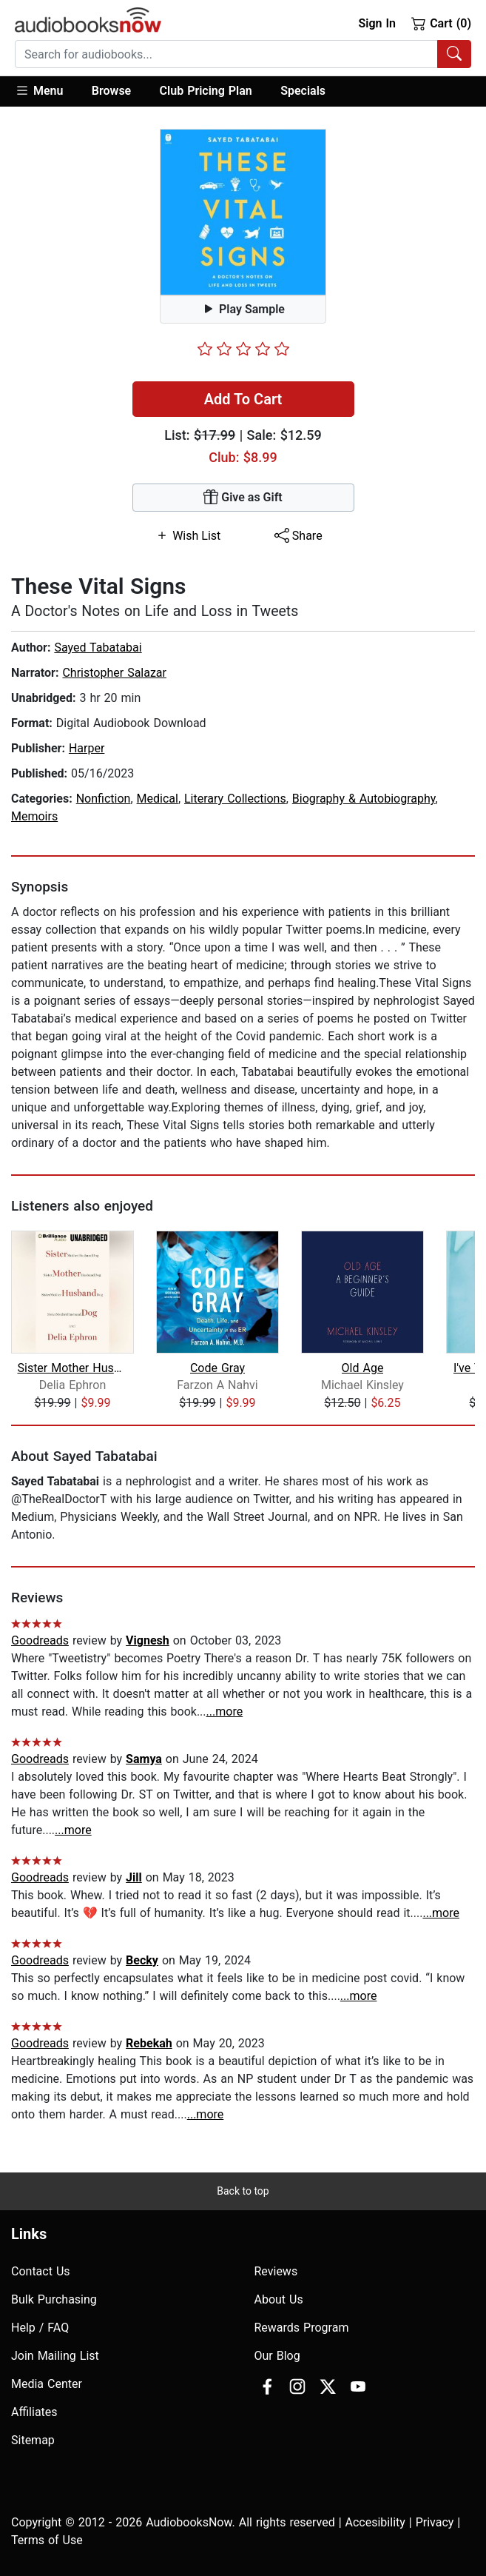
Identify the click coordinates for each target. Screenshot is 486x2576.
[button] (46, 91)
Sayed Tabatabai (97, 647)
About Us (278, 2299)
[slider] (243, 349)
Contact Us (40, 2271)
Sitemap (33, 2440)
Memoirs (34, 816)
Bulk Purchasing (54, 2299)
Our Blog (277, 2356)
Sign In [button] (376, 23)
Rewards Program (301, 2328)
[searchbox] (226, 54)
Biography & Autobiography (364, 799)
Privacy (435, 2522)
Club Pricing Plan (206, 91)
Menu (39, 90)
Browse (111, 91)
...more (224, 1711)
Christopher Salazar (114, 673)
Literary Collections (235, 799)
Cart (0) (441, 23)
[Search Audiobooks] (454, 54)
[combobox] (243, 54)
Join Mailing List (55, 2356)
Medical (157, 799)
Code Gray (217, 1368)
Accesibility (375, 2522)
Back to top (243, 2191)
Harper (86, 748)
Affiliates (34, 2412)
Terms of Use (47, 2540)
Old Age (363, 1368)
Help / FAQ (40, 2328)
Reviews (276, 2271)
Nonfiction (103, 799)
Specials (302, 91)
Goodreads (40, 1640)
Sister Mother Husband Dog (72, 1368)
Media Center (46, 2384)
